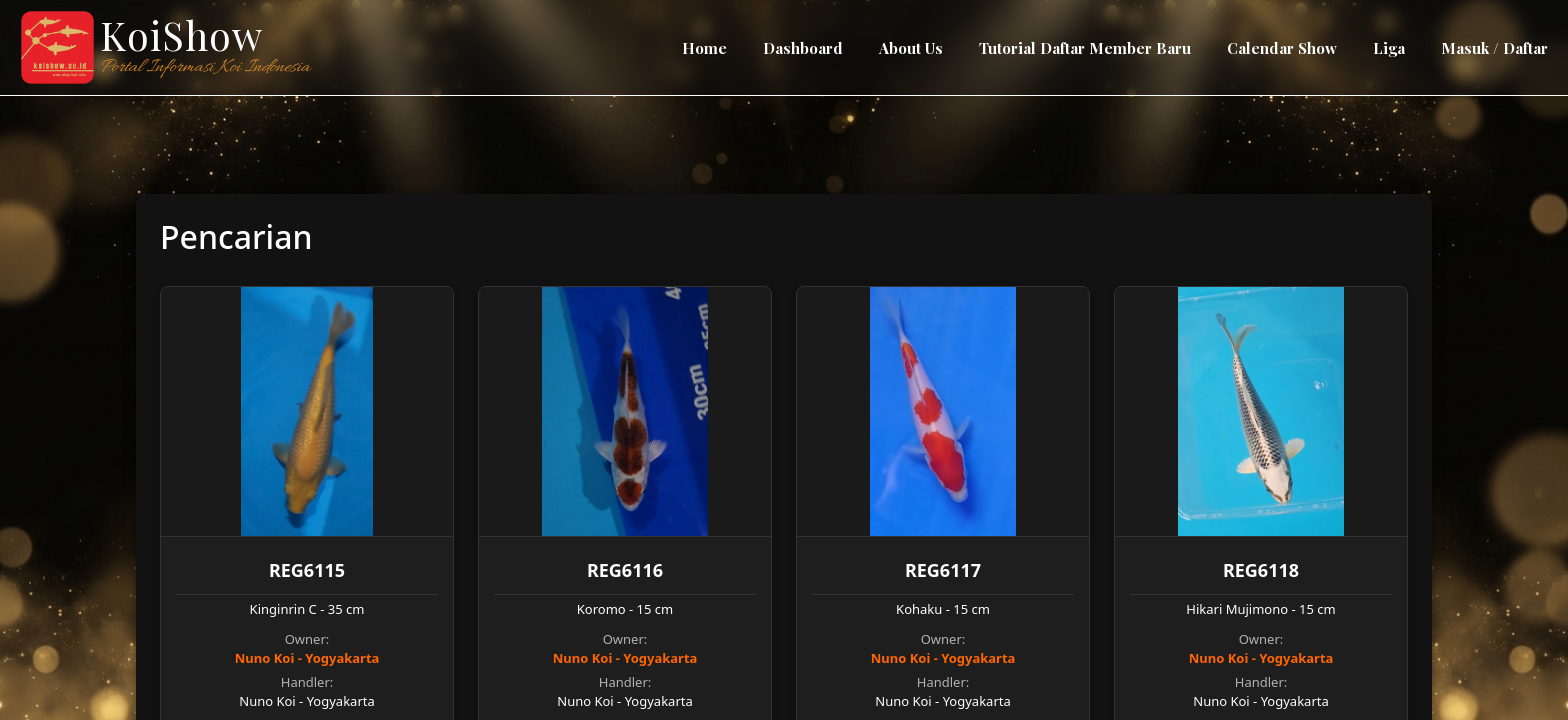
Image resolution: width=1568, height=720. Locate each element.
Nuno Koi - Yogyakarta (307, 658)
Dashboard (803, 48)
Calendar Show (1282, 48)
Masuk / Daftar (1494, 48)
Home (704, 48)
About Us (911, 48)
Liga (1389, 48)
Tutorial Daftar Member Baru (1085, 48)
